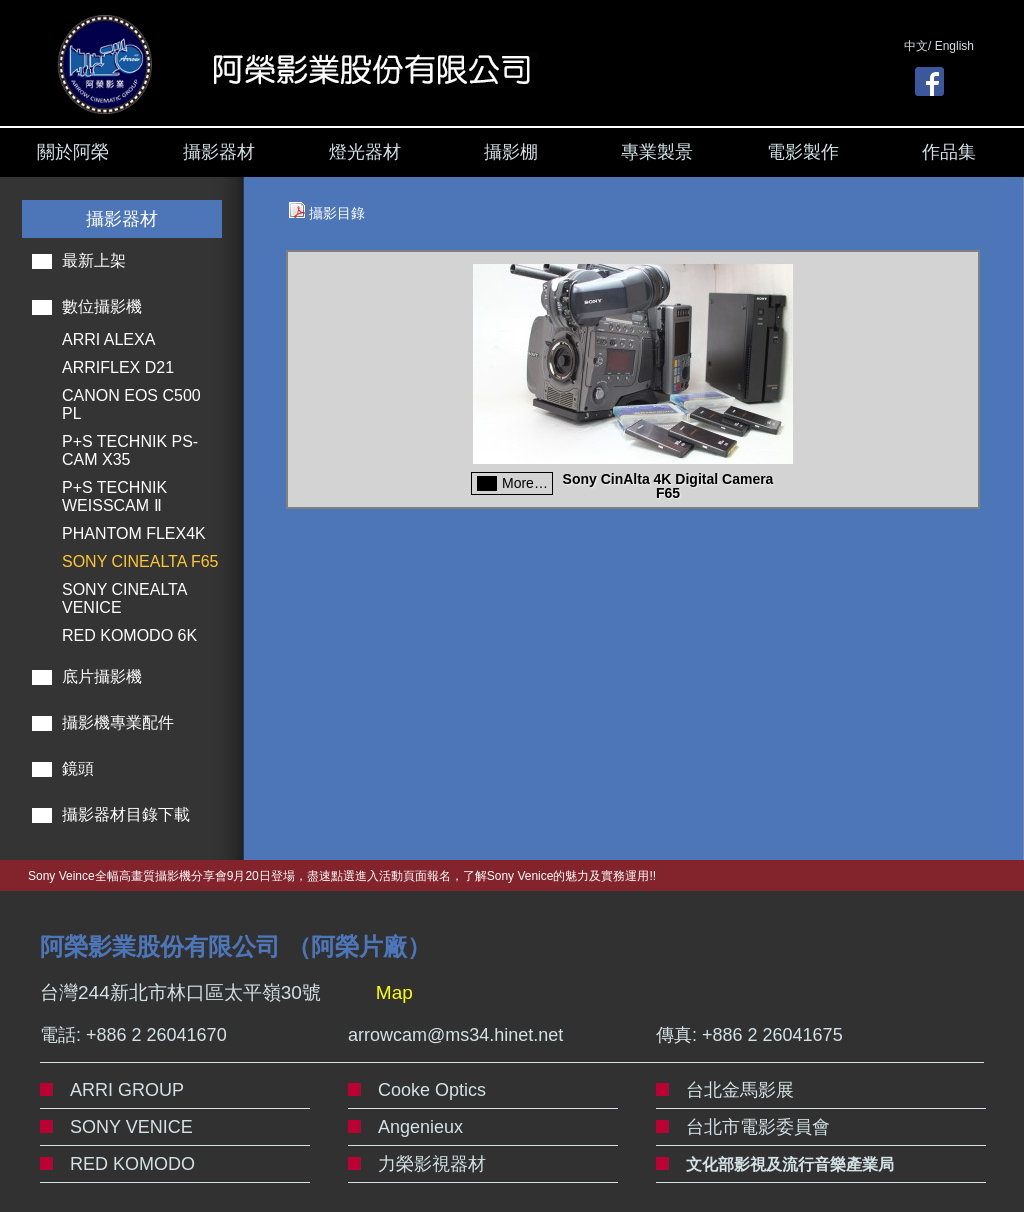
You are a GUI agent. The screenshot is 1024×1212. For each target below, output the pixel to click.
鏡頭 (78, 768)
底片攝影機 (102, 676)
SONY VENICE (131, 1127)
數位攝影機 (102, 306)
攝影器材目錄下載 (126, 814)
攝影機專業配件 (118, 722)
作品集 (949, 152)
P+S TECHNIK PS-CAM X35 (130, 450)
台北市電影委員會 (758, 1127)
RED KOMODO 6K (129, 635)
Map (394, 992)
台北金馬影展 (740, 1090)
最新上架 (94, 260)
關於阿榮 (73, 152)
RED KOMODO (132, 1164)
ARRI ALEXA (108, 339)
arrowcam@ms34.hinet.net (455, 1035)
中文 (916, 46)
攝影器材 (219, 152)
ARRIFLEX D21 (118, 367)
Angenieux (420, 1127)
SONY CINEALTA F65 (140, 561)
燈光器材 (365, 152)
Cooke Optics (432, 1090)
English (954, 46)
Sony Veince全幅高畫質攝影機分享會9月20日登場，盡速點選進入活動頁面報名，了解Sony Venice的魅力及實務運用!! (342, 876)
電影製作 (803, 152)
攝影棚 (511, 152)
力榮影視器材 (432, 1164)
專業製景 (657, 152)
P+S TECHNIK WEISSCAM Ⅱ (114, 496)
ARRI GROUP (127, 1090)
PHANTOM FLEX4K (134, 533)
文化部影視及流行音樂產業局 (790, 1164)
